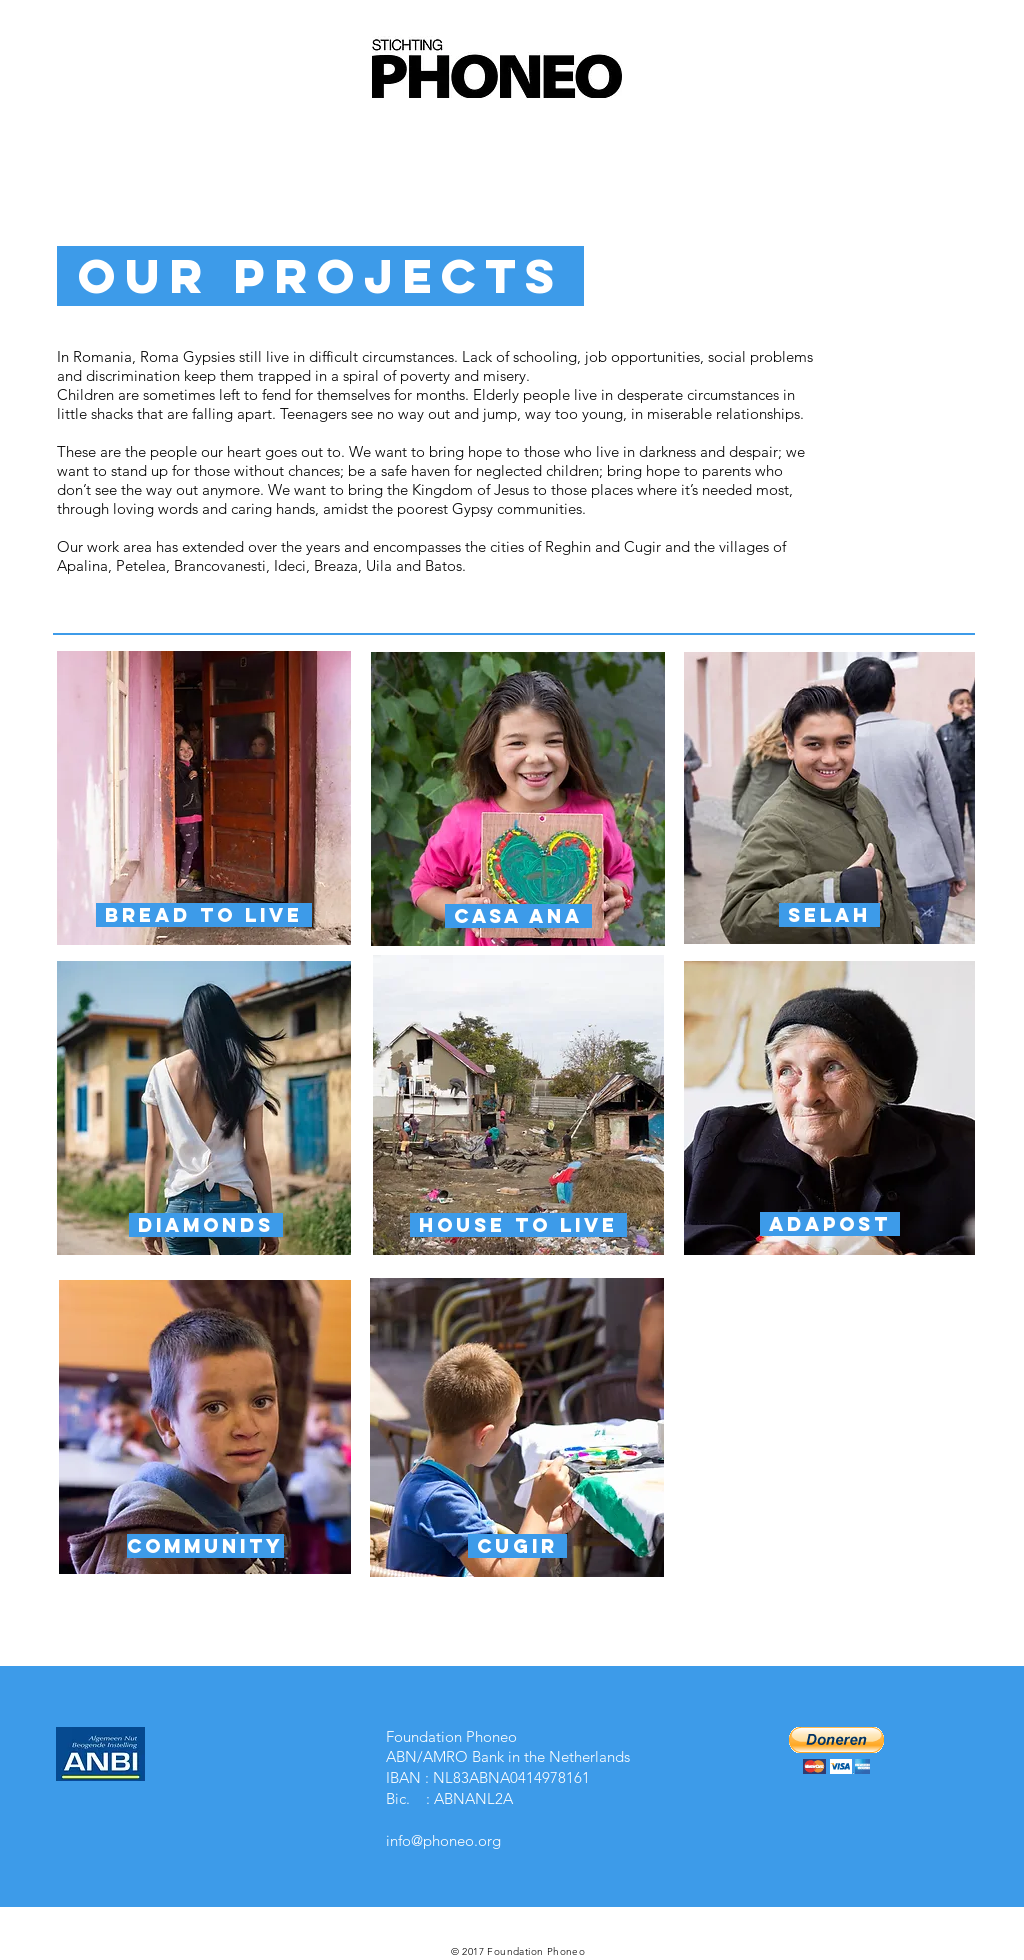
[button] (836, 1750)
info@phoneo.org (443, 1840)
